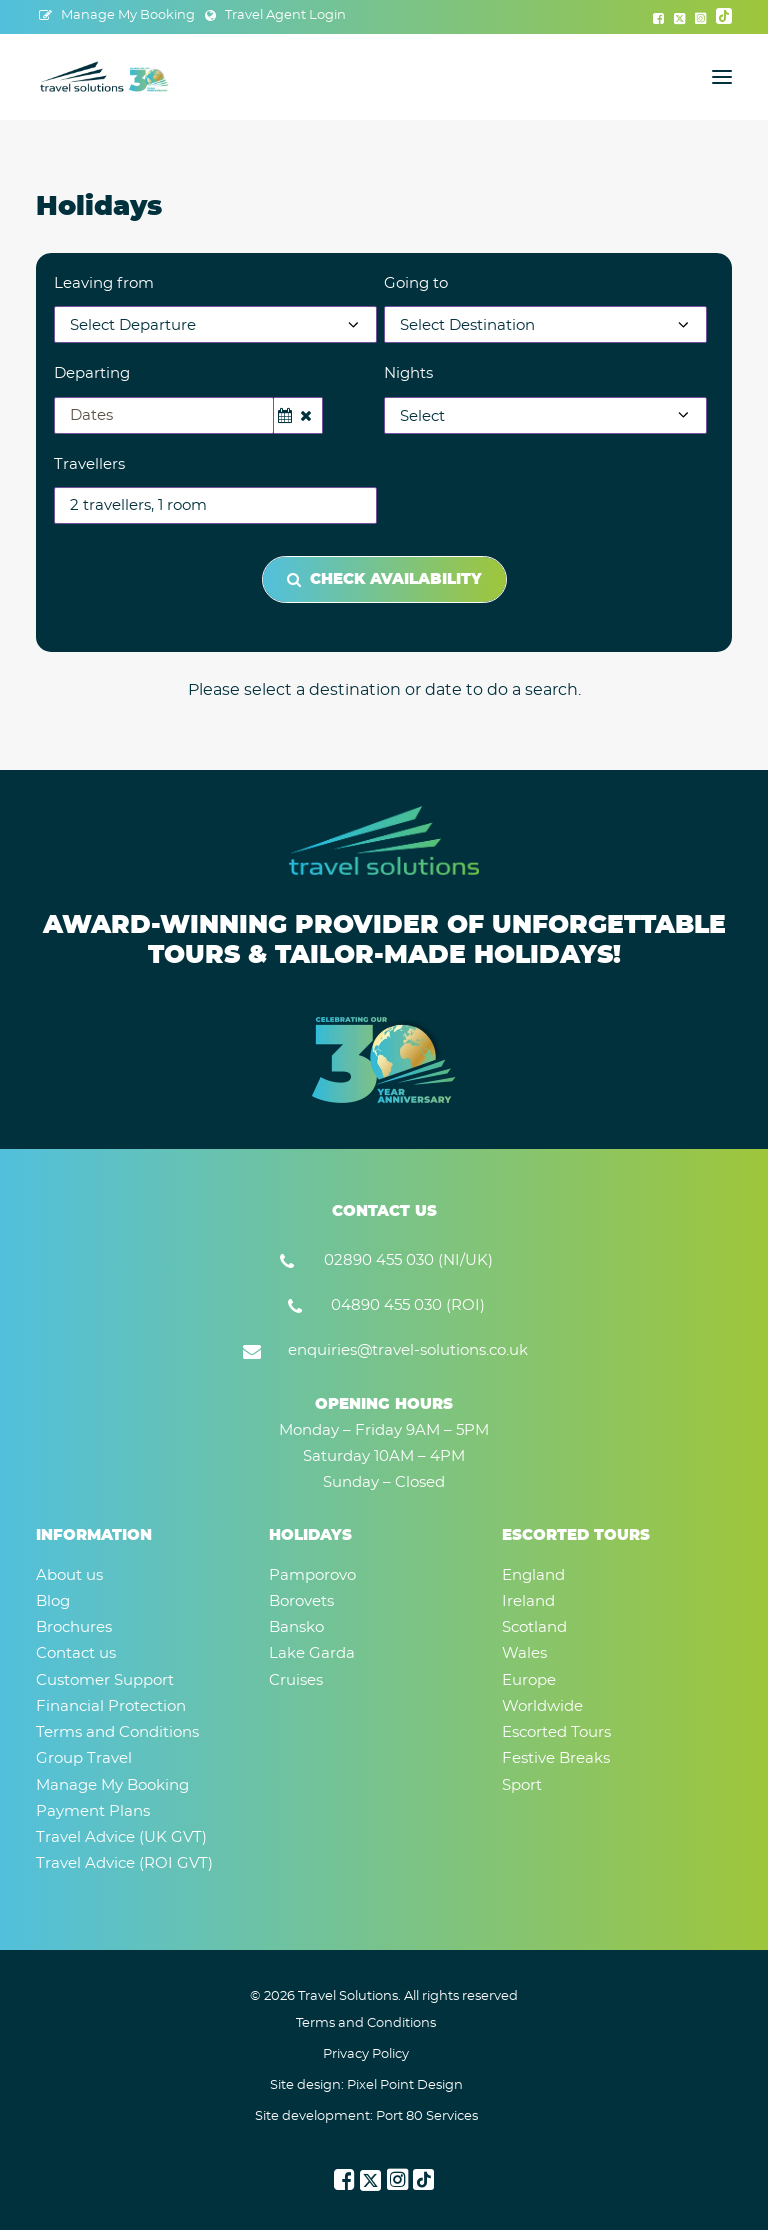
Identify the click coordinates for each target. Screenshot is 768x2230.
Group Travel (84, 1758)
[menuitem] (117, 15)
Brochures (74, 1627)
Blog (53, 1601)
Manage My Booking (128, 15)
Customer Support (105, 1680)
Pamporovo (312, 1575)
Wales (524, 1653)
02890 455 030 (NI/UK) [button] (408, 1260)
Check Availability (384, 579)
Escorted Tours (556, 1732)
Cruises (296, 1680)
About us (69, 1575)
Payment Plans (93, 1811)
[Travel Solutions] (105, 77)
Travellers (89, 464)
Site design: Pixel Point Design (366, 2085)
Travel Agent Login (285, 15)
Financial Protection (111, 1706)
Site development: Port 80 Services (366, 2116)
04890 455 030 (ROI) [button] (408, 1305)
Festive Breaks (556, 1758)
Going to (416, 283)
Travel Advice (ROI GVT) (124, 1863)
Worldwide (542, 1706)
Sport (522, 1785)
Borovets (301, 1601)
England (533, 1575)
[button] (658, 18)
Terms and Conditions (117, 1732)
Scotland (534, 1627)
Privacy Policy (366, 2054)
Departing (92, 373)
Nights (408, 373)
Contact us (76, 1653)
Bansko (296, 1627)
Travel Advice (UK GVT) (121, 1837)
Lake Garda (312, 1653)
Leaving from (104, 283)
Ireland (528, 1601)
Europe (529, 1680)
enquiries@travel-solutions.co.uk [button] (408, 1350)
